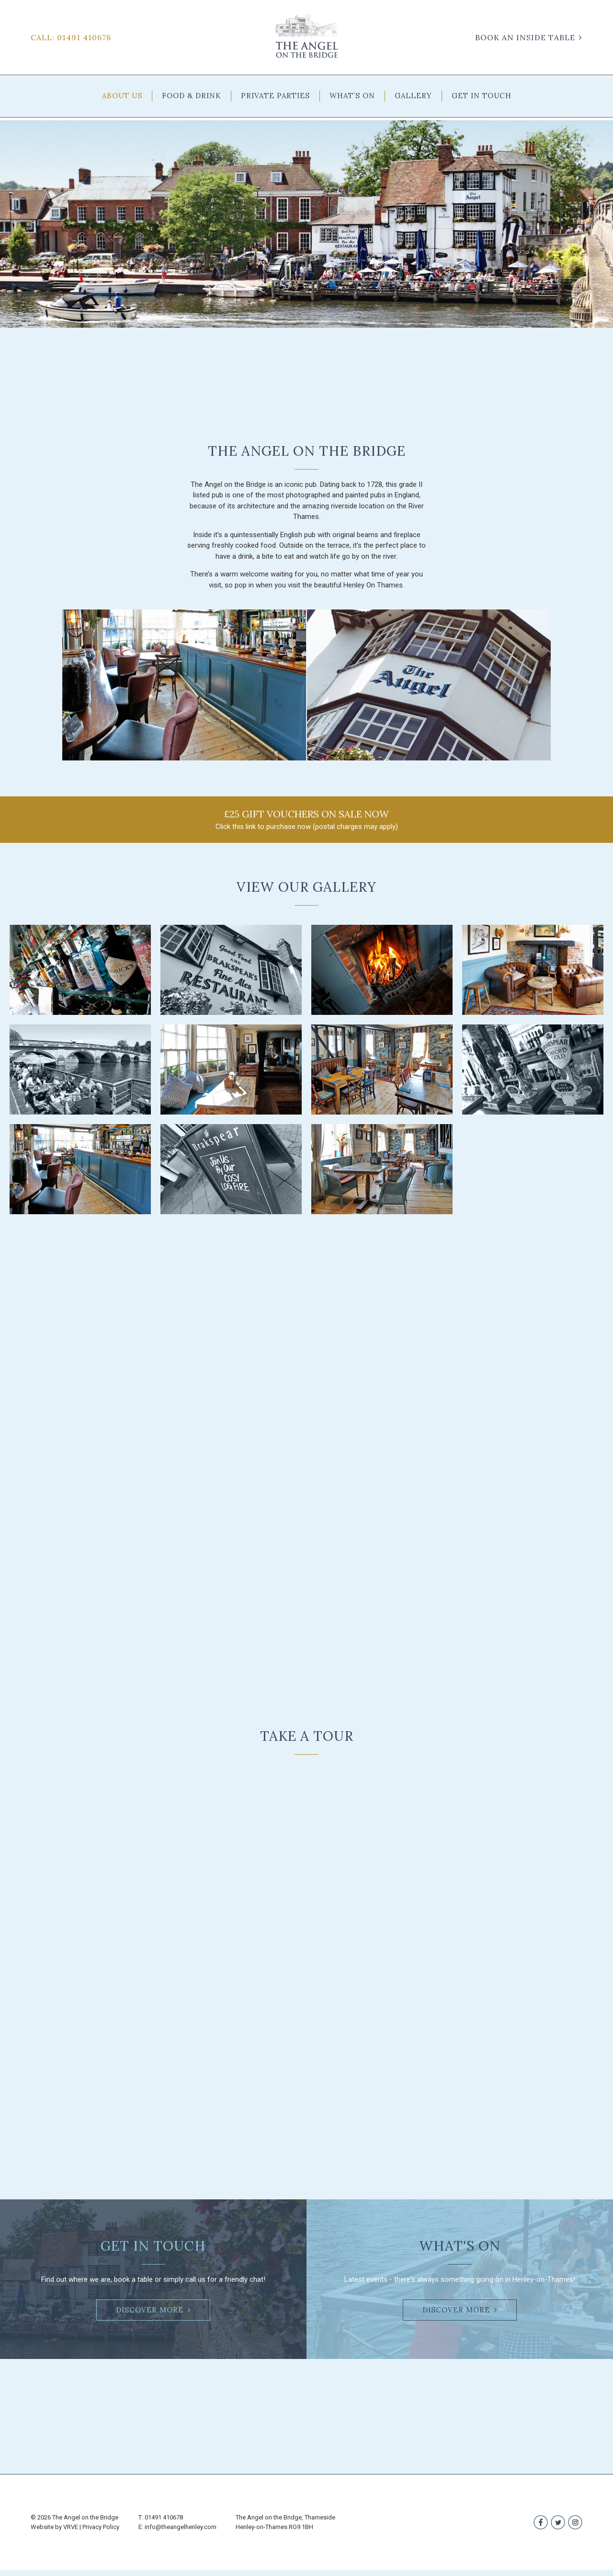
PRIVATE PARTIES (275, 95)
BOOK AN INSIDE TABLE (525, 37)
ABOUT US (122, 95)
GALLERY (413, 95)
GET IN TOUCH (481, 95)
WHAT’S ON (352, 95)
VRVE (70, 2532)
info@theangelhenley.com (180, 2532)
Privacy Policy (100, 2532)
